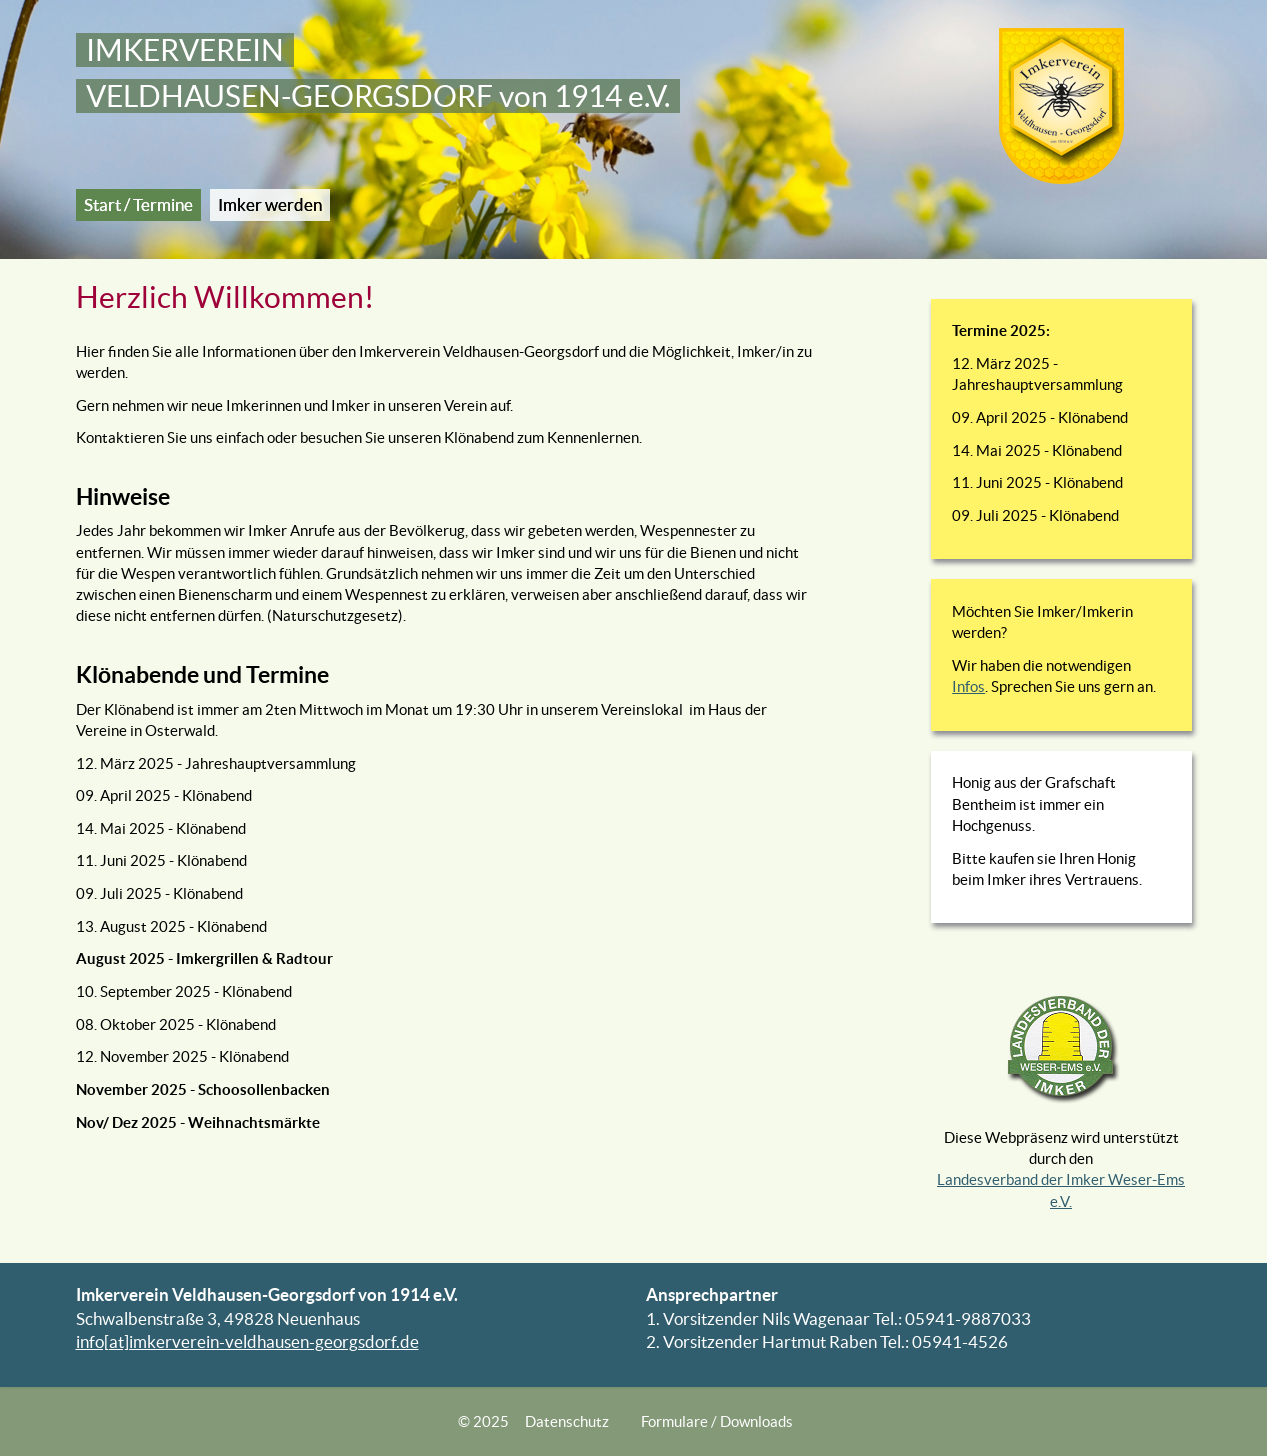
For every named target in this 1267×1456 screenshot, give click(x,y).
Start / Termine (138, 205)
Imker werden (270, 205)
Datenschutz (567, 1421)
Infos (968, 686)
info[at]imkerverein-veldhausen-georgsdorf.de (247, 1342)
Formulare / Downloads (717, 1421)
